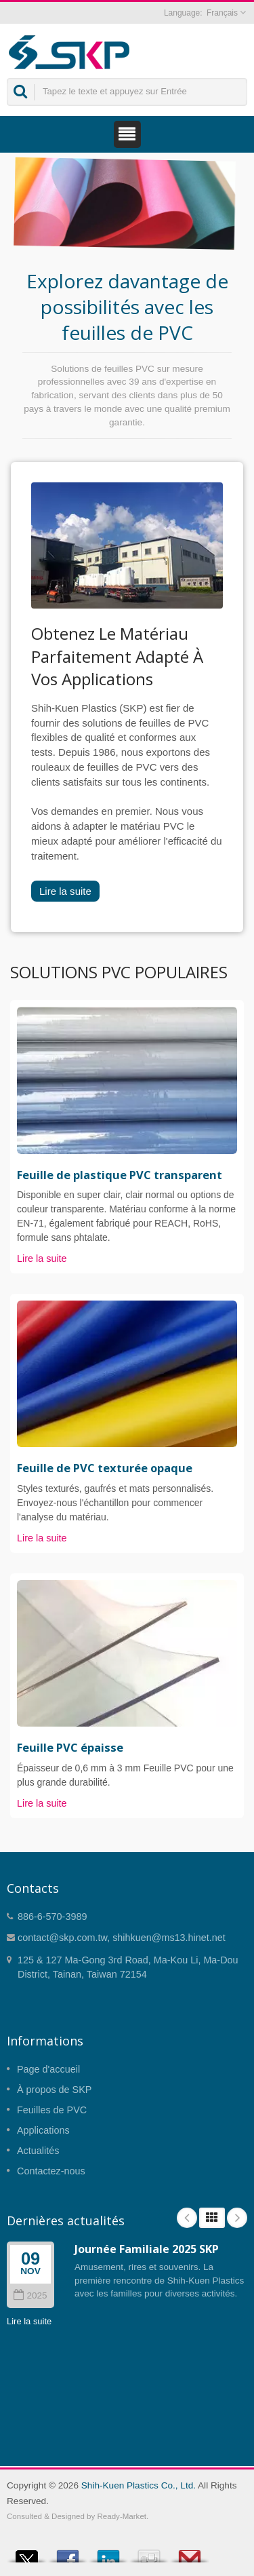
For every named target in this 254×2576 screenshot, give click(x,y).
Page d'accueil (48, 2069)
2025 (30, 2295)
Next (237, 2218)
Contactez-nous (51, 2171)
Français (222, 13)
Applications (43, 2130)
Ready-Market (122, 2516)
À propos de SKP (54, 2089)
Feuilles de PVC (52, 2109)
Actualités (38, 2150)
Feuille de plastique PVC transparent (119, 1175)
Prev (187, 2218)
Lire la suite (65, 891)
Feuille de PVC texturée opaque (104, 1468)
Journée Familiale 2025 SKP (147, 2249)
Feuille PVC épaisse (70, 1747)
